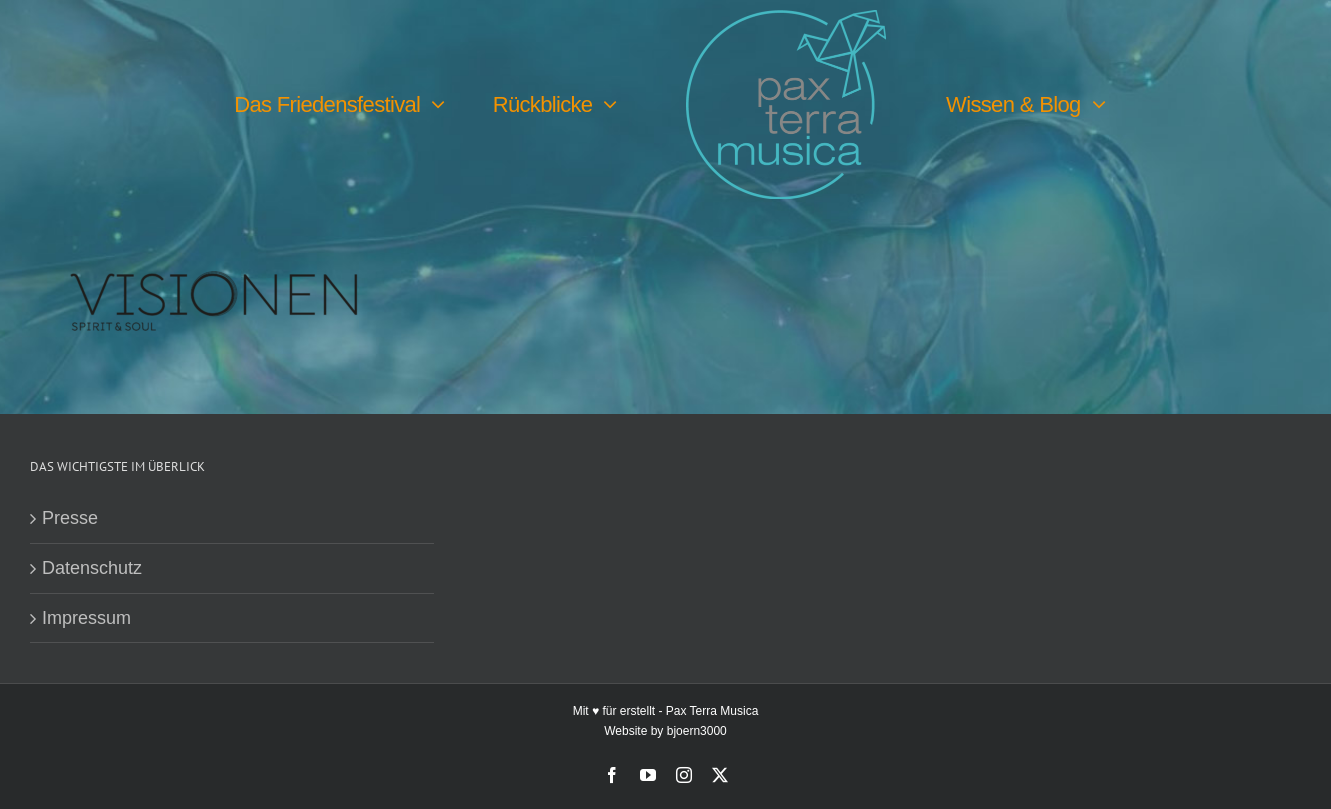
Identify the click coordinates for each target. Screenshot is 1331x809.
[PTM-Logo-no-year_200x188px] (786, 19)
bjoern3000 (697, 731)
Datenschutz (92, 568)
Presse (70, 518)
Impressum (86, 618)
